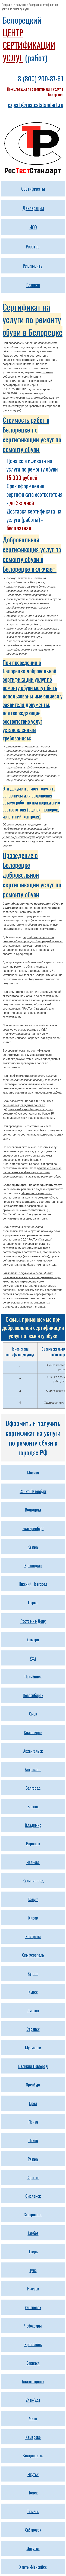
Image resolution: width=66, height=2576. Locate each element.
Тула (33, 2270)
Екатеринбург (33, 1528)
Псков (33, 2140)
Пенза (33, 2121)
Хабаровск (33, 2529)
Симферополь (33, 1955)
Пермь (33, 1602)
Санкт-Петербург (33, 1491)
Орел (33, 2103)
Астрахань (33, 1769)
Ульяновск (33, 2307)
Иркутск (33, 2548)
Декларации (33, 207)
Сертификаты (33, 188)
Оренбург (33, 2084)
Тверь (33, 2251)
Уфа (33, 1658)
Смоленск (33, 2196)
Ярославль (33, 2344)
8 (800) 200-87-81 (40, 78)
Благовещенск (33, 2381)
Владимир (33, 1825)
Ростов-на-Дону (33, 1621)
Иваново (33, 1862)
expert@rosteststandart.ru (35, 104)
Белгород (33, 1788)
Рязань (33, 2159)
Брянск (33, 1806)
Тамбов (33, 2233)
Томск (33, 2492)
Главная (33, 284)
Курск (33, 1992)
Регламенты (33, 265)
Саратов (33, 2177)
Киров (33, 1917)
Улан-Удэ (33, 2400)
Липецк (33, 2010)
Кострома (33, 1936)
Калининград (33, 1880)
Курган (33, 1973)
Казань (33, 1547)
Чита (33, 2418)
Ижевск (33, 2288)
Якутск (33, 2474)
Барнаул (33, 2363)
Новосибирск (33, 1695)
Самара (33, 1639)
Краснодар (33, 1565)
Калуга (33, 1899)
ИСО (33, 227)
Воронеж (33, 1843)
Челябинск (33, 1676)
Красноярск (33, 1732)
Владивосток (33, 2455)
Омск (33, 1713)
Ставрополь (33, 2214)
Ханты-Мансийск (33, 2567)
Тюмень (33, 2511)
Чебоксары (33, 2325)
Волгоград (33, 1509)
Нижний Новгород (33, 1584)
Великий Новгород (33, 2066)
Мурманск (33, 2047)
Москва (33, 1472)
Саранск (33, 2029)
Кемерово (33, 2437)
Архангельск (33, 1751)
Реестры (33, 246)
